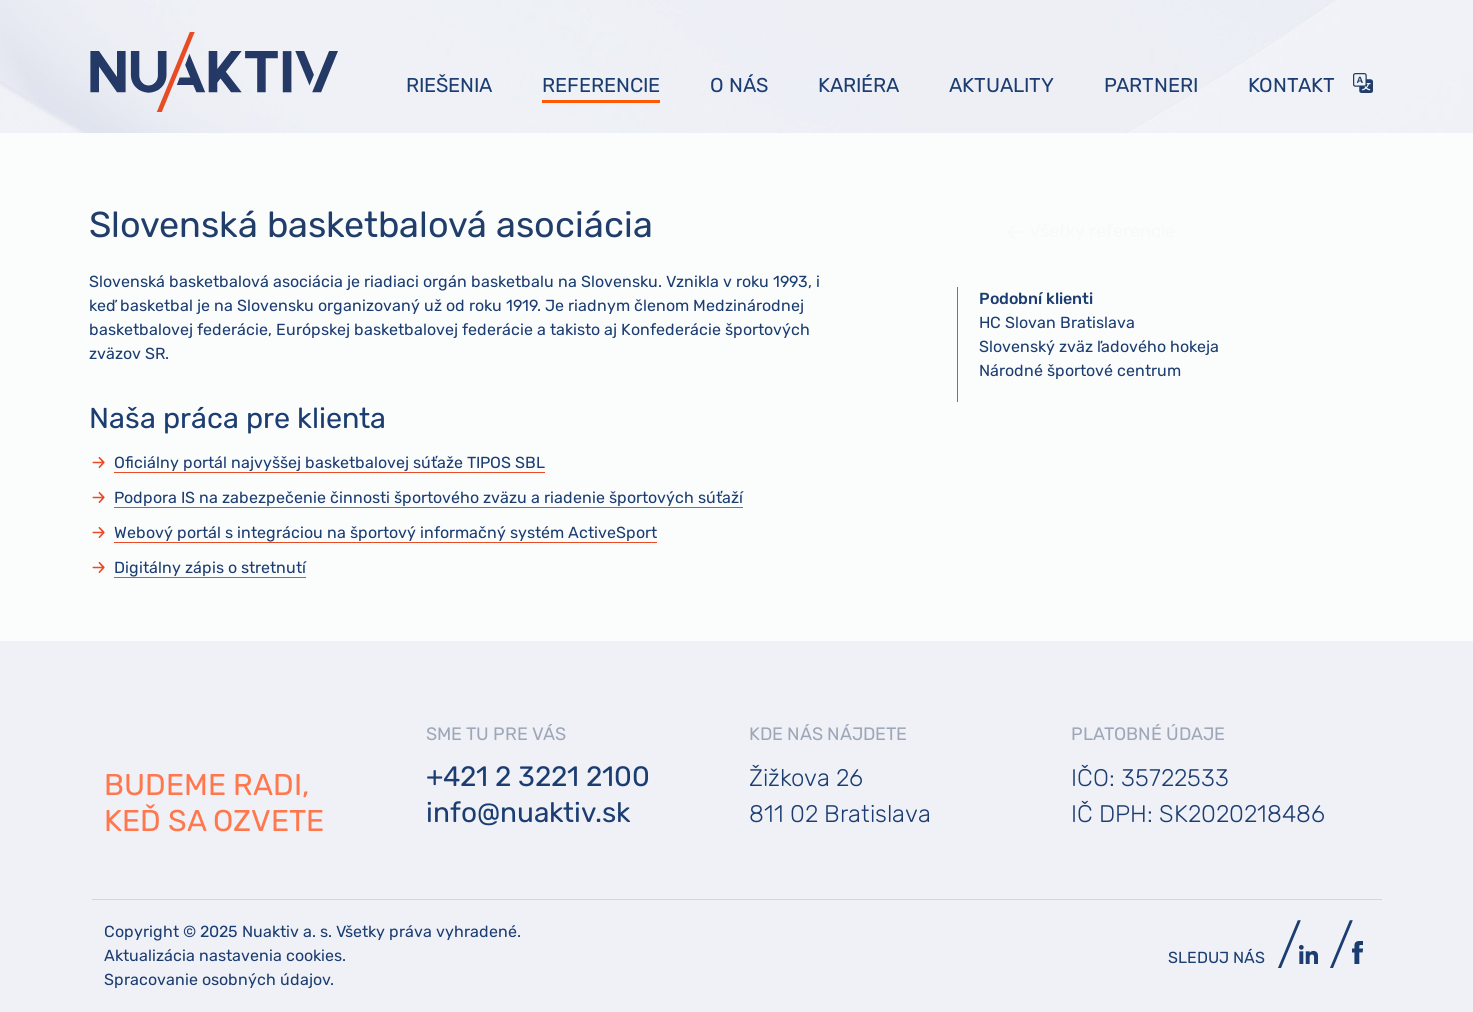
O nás (739, 85)
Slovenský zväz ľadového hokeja (1099, 346)
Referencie (601, 85)
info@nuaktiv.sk (528, 812)
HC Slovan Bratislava (1057, 322)
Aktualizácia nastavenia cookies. (225, 955)
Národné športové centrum (1080, 370)
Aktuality (1001, 85)
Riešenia (449, 85)
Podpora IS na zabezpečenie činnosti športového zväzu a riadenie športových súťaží (428, 497)
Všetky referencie (1053, 231)
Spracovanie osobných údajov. (219, 979)
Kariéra (858, 85)
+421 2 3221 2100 (538, 776)
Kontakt (1291, 85)
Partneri (1151, 85)
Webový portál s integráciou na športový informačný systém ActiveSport (385, 532)
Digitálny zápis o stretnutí (210, 567)
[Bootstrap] (214, 72)
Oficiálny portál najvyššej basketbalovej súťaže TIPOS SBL (329, 462)
